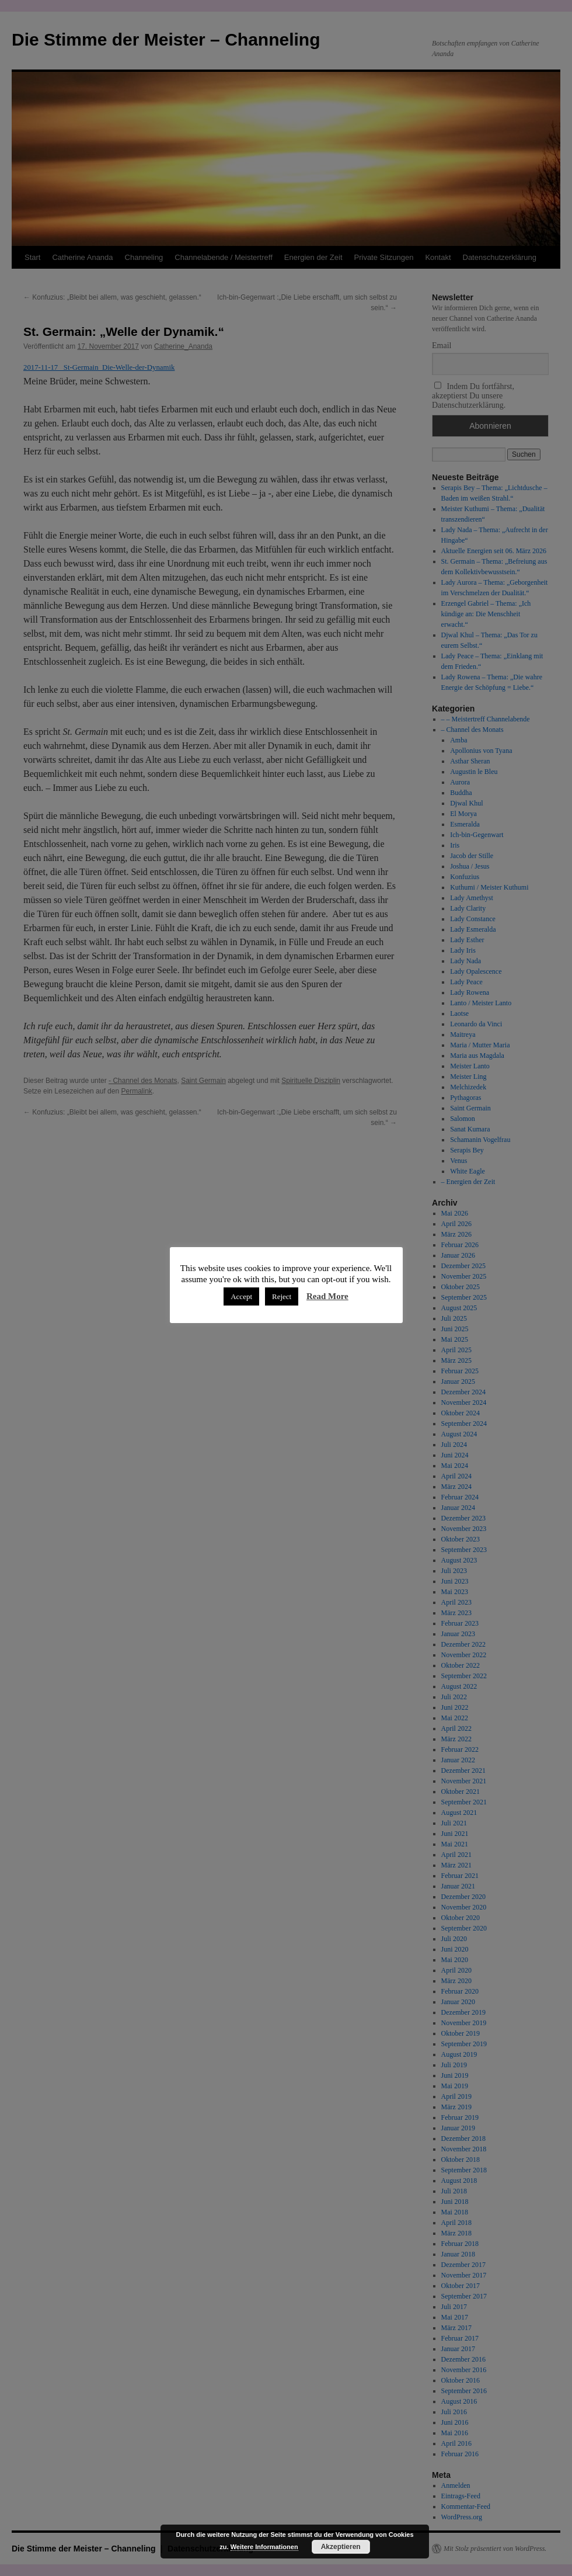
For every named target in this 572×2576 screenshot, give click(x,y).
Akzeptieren (341, 2547)
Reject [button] (281, 1296)
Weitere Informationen (264, 2546)
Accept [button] (241, 1296)
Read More (327, 1296)
